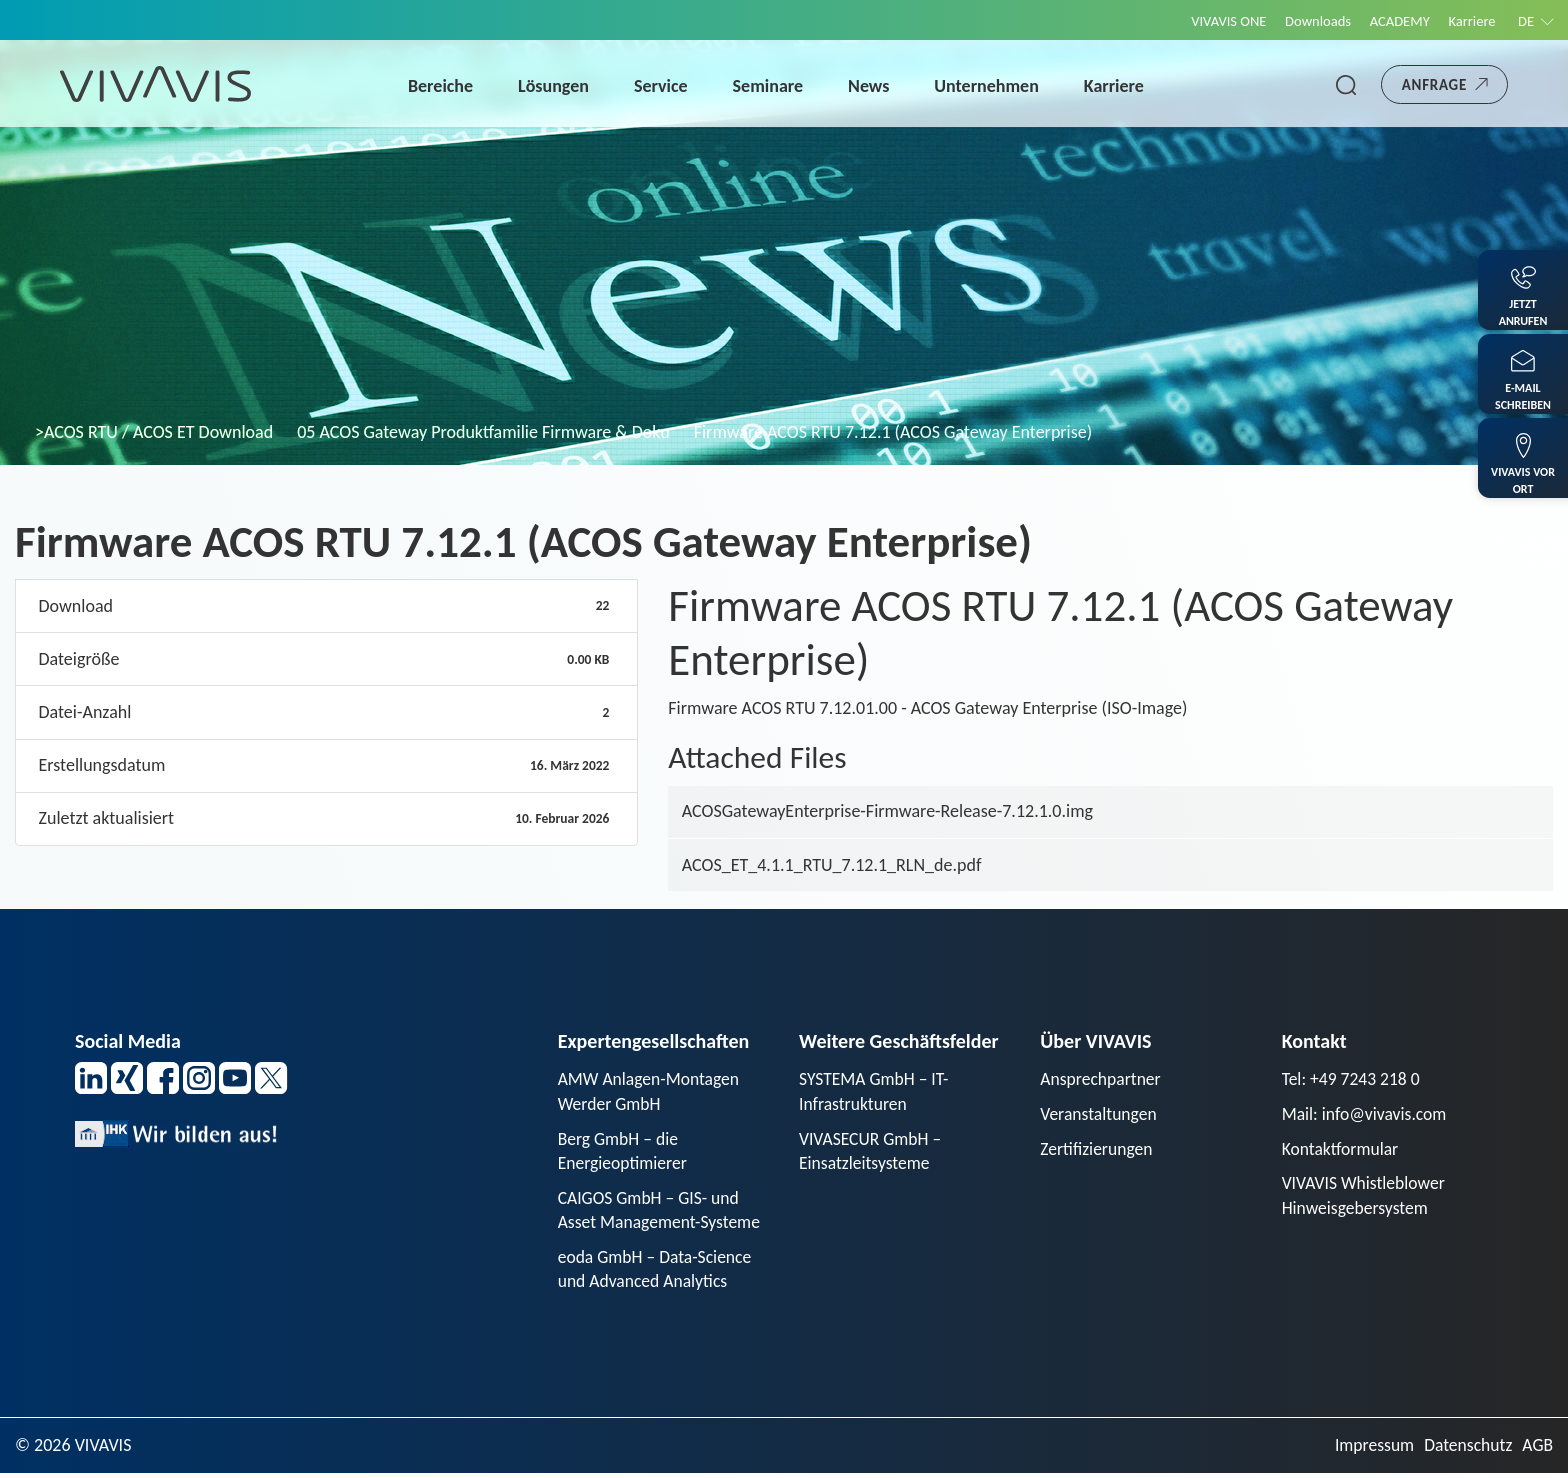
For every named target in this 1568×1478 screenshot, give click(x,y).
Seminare (772, 86)
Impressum (1370, 1450)
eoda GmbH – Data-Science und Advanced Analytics (657, 1272)
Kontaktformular (1342, 1150)
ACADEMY (1393, 21)
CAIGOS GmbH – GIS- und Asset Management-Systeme (661, 1212)
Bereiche (444, 86)
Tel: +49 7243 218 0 (1353, 1079)
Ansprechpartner (1102, 1079)
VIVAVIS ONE (1215, 21)
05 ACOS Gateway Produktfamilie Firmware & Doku (483, 432)
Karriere (1468, 21)
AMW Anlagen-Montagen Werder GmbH (651, 1091)
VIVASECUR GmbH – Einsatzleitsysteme (872, 1152)
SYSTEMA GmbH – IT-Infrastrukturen (875, 1091)
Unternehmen (991, 86)
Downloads (1308, 21)
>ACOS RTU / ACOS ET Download (154, 432)
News (872, 86)
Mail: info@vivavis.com (1366, 1115)
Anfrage (1434, 85)
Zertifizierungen (1097, 1150)
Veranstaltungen (1099, 1115)
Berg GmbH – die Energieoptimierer (624, 1152)
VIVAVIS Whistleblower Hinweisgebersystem (1365, 1197)
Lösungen (557, 86)
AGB (1537, 1450)
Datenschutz (1466, 1450)
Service (665, 86)
